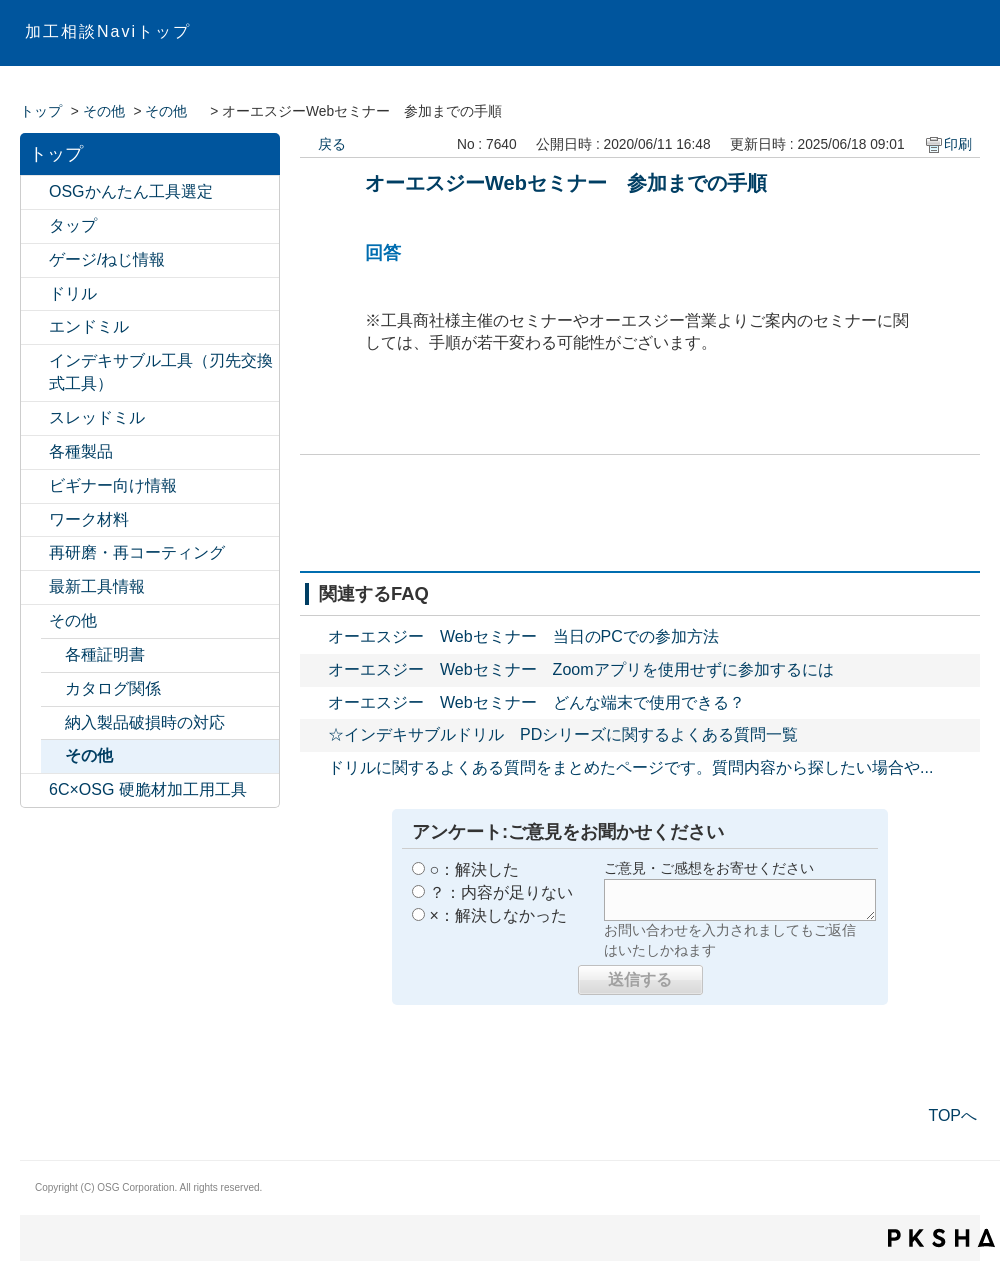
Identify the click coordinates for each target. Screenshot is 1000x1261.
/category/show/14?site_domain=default (35, 327)
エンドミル (89, 326)
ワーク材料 (89, 519)
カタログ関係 (113, 688)
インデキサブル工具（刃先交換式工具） (161, 372)
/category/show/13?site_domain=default (35, 294)
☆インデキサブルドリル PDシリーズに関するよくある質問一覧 (563, 734)
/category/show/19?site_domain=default (35, 520)
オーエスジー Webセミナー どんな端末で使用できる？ (536, 702)
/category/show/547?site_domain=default (35, 192)
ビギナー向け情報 (113, 485)
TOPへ (952, 1115)
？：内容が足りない (501, 892)
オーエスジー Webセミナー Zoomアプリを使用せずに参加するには (581, 669)
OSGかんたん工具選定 (131, 191)
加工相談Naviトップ (108, 31)
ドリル (73, 293)
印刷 (958, 144)
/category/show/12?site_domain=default (35, 260)
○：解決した (474, 869)
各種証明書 (105, 654)
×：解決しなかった (497, 915)
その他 (104, 111)
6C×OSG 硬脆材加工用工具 (148, 789)
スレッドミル (97, 417)
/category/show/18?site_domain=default (35, 486)
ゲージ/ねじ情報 (107, 259)
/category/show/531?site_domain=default (35, 553)
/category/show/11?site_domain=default (35, 226)
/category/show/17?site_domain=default (35, 452)
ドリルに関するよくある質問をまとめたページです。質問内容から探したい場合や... (630, 767)
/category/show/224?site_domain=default (35, 587)
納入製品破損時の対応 (145, 722)
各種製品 (81, 451)
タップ (73, 225)
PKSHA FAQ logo (941, 1238)
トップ (41, 111)
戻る (332, 144)
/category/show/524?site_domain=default (35, 361)
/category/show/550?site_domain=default (35, 790)
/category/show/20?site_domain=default (35, 621)
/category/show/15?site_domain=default (35, 418)
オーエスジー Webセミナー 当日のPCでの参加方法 (523, 636)
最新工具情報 (97, 586)
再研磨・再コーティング (137, 552)
